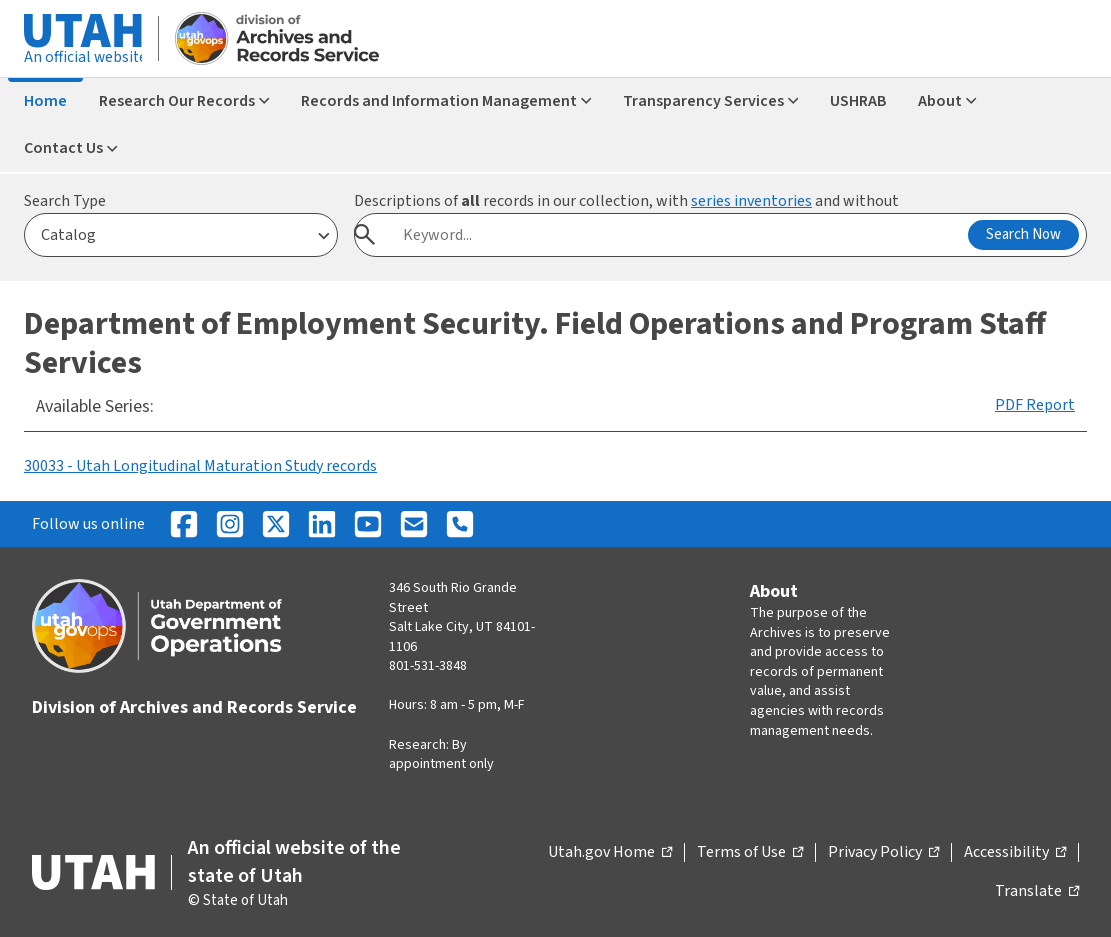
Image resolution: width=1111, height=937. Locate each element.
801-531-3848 (428, 666)
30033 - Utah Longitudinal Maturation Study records (200, 466)
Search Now (1023, 234)
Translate (1037, 892)
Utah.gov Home (610, 853)
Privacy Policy (883, 853)
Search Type (65, 201)
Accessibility (1015, 853)
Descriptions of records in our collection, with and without (626, 201)
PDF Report (1035, 405)
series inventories (751, 201)
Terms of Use (750, 853)
